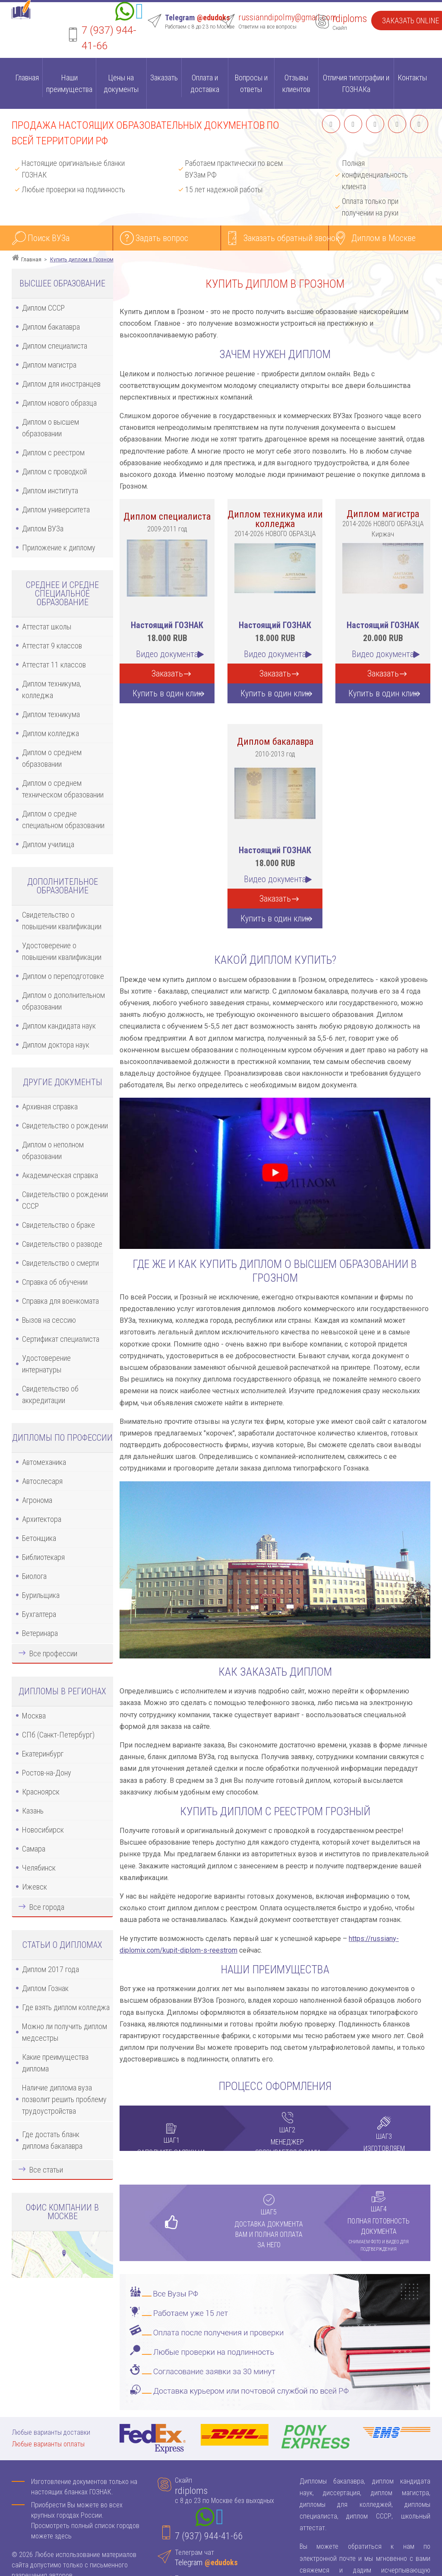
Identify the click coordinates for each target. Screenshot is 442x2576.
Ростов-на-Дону (46, 1772)
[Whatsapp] (125, 12)
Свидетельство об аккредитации (50, 1394)
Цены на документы (121, 83)
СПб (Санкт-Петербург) (58, 1734)
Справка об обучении (55, 1281)
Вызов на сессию (49, 1320)
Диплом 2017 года (50, 1969)
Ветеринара (40, 1633)
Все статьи (46, 2169)
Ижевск (34, 1886)
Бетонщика (39, 1538)
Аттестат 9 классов (52, 645)
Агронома (37, 1500)
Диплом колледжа (50, 733)
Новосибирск (43, 1829)
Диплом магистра (49, 364)
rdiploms (349, 19)
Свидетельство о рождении (65, 1125)
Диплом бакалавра (51, 326)
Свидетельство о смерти (60, 1262)
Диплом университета (56, 509)
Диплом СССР (43, 307)
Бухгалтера (39, 1614)
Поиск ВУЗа (48, 238)
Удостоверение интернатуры (46, 1363)
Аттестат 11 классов (54, 664)
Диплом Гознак (45, 1988)
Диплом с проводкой (54, 471)
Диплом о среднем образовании (52, 758)
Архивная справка (50, 1106)
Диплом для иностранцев (61, 383)
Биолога (34, 1576)
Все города (46, 1907)
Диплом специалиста (54, 345)
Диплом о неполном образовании (53, 1150)
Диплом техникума (51, 714)
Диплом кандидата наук (59, 1025)
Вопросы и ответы (251, 83)
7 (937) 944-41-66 (209, 2536)
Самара (33, 1848)
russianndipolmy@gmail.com (287, 17)
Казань (33, 1810)
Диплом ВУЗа (42, 528)
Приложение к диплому (58, 547)
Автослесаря (42, 1481)
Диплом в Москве (383, 238)
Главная (27, 77)
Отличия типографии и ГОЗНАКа (356, 83)
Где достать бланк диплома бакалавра (52, 2140)
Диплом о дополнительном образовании (63, 1001)
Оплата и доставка (204, 83)
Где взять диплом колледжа (66, 2007)
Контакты (412, 77)
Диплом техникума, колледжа (51, 689)
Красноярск (41, 1791)
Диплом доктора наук (55, 1044)
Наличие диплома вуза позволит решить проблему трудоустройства (64, 2099)
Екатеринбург (42, 1753)
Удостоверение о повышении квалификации (61, 951)
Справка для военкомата (60, 1300)
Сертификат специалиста (60, 1339)
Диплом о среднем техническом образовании (63, 788)
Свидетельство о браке (58, 1224)
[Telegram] (139, 12)
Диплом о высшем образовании (50, 427)
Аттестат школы (46, 626)
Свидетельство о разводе (62, 1243)
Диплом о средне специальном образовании (63, 819)
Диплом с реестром (53, 452)
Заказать (164, 77)
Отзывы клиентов (296, 83)
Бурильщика (41, 1595)
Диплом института (50, 490)
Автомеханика (44, 1462)
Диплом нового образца (59, 402)
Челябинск (39, 1867)
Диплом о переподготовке (63, 976)
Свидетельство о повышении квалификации (61, 920)
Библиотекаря (43, 1557)
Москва (34, 1715)
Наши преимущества (69, 83)
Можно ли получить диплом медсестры (64, 2032)
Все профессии (53, 1653)
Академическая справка (60, 1175)
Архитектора (41, 1519)
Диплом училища (48, 844)
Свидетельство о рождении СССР (65, 1200)
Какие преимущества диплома (55, 2062)
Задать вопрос (162, 238)
